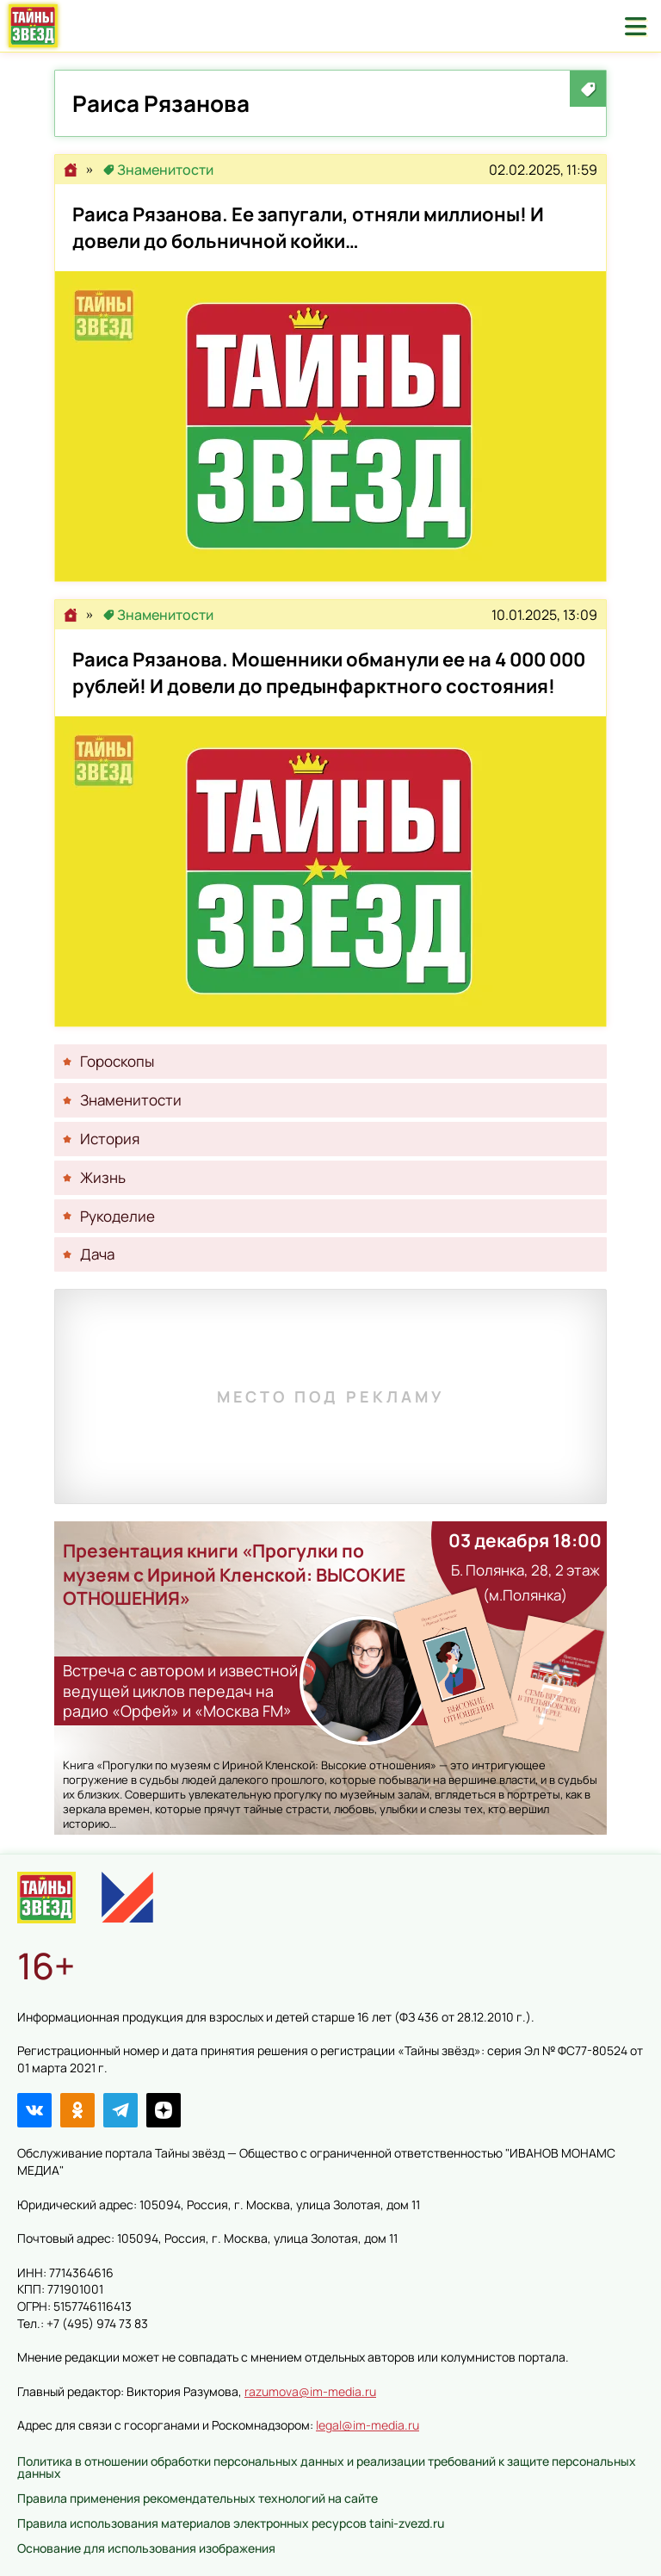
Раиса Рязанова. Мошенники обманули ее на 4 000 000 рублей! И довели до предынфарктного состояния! (330, 871)
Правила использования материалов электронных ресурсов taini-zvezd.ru (230, 2523)
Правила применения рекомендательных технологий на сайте (197, 2498)
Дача (97, 1254)
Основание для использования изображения (146, 2548)
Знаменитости (165, 169)
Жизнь (103, 1177)
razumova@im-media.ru (310, 2391)
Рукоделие (117, 1216)
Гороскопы (117, 1061)
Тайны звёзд (33, 25)
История (109, 1139)
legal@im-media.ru (367, 2425)
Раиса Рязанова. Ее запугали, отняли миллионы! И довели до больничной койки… (330, 426)
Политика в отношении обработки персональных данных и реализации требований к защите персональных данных (326, 2467)
